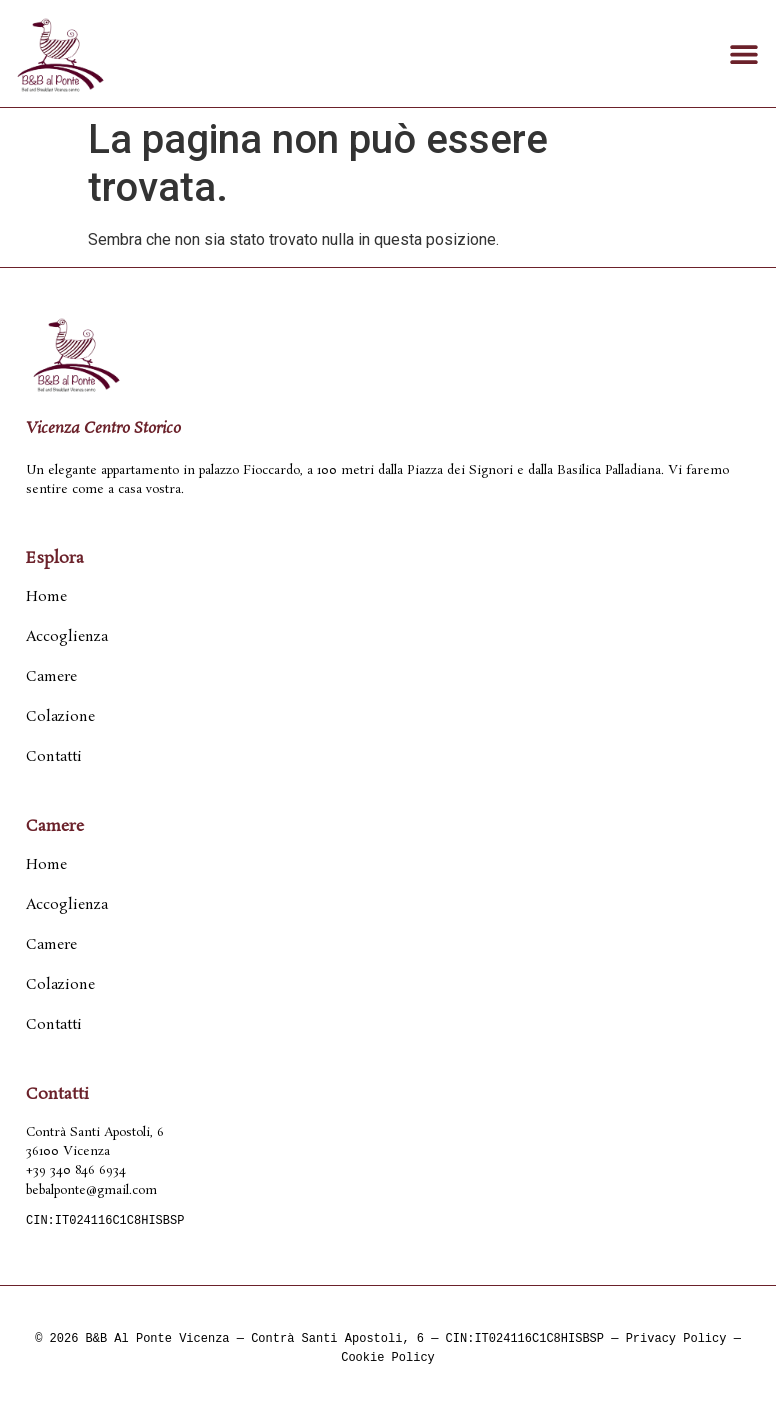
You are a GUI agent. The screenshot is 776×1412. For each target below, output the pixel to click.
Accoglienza (67, 637)
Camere (51, 677)
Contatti (54, 757)
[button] (743, 53)
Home (46, 597)
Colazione (60, 717)
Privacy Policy (676, 1339)
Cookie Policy (388, 1358)
